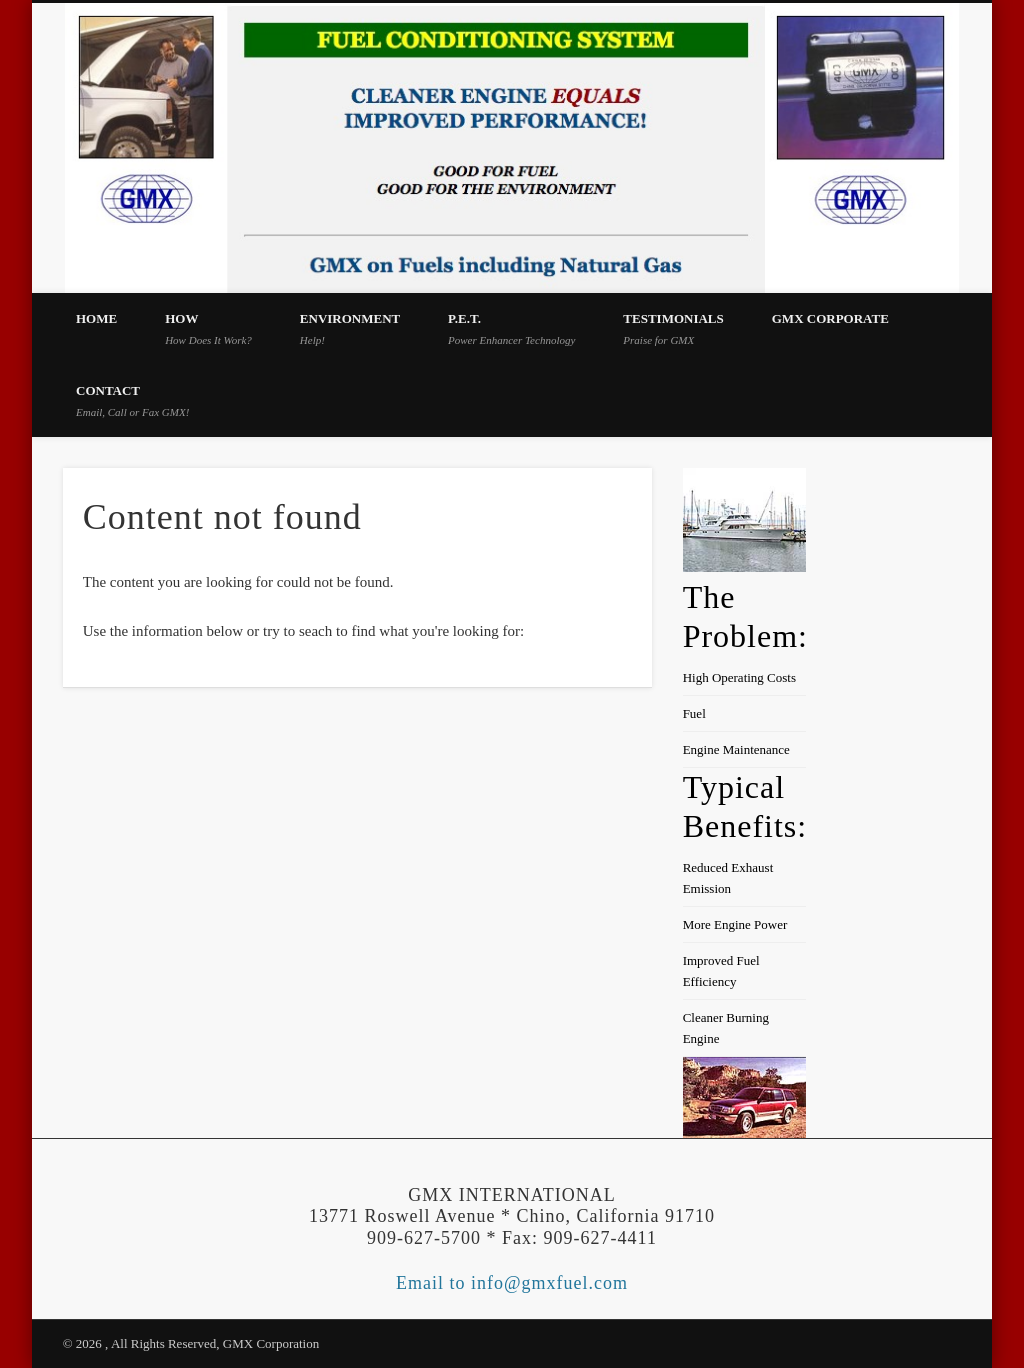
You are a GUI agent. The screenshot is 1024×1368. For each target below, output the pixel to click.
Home (96, 318)
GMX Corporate (830, 318)
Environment (350, 328)
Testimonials (674, 328)
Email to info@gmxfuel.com (512, 1283)
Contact (132, 400)
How (208, 328)
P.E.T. (511, 328)
